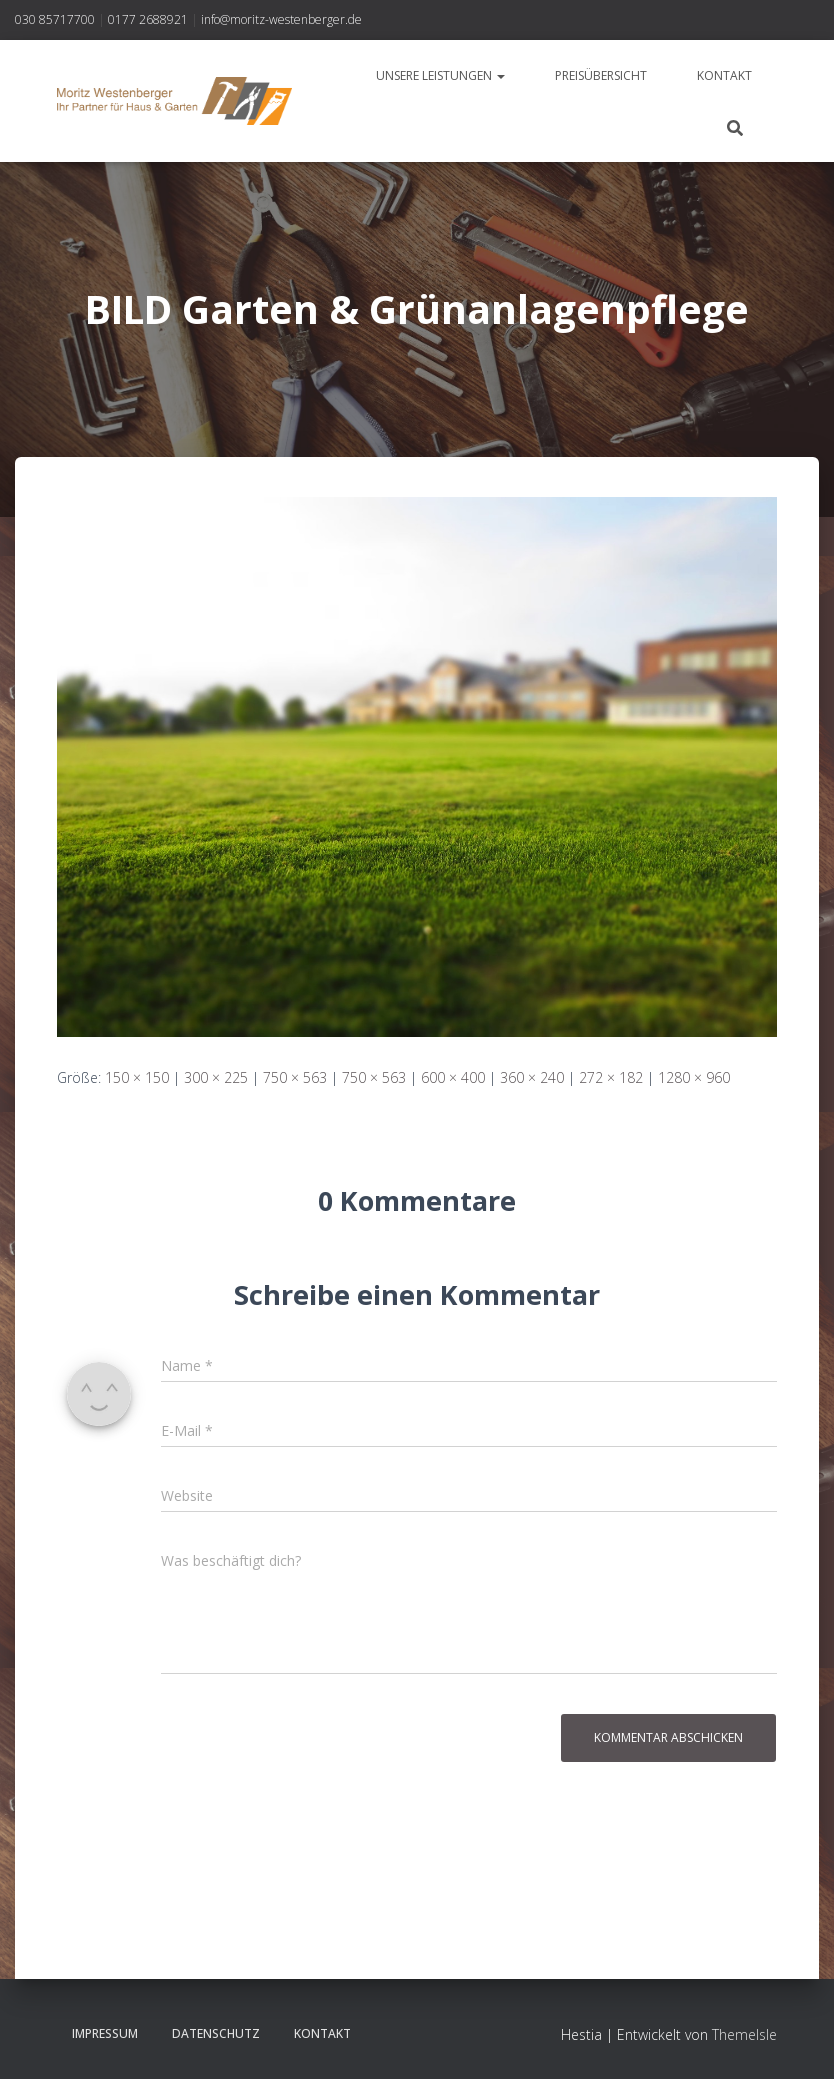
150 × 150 (137, 1077)
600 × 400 (453, 1077)
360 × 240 (532, 1077)
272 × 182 (611, 1077)
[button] (500, 75)
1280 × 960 (694, 1077)
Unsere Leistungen (440, 75)
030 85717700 (55, 19)
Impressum (105, 2033)
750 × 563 (295, 1077)
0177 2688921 (148, 19)
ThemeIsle (744, 2034)
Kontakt (724, 75)
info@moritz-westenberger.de (281, 19)
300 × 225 (216, 1077)
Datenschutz (216, 2033)
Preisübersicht (601, 75)
